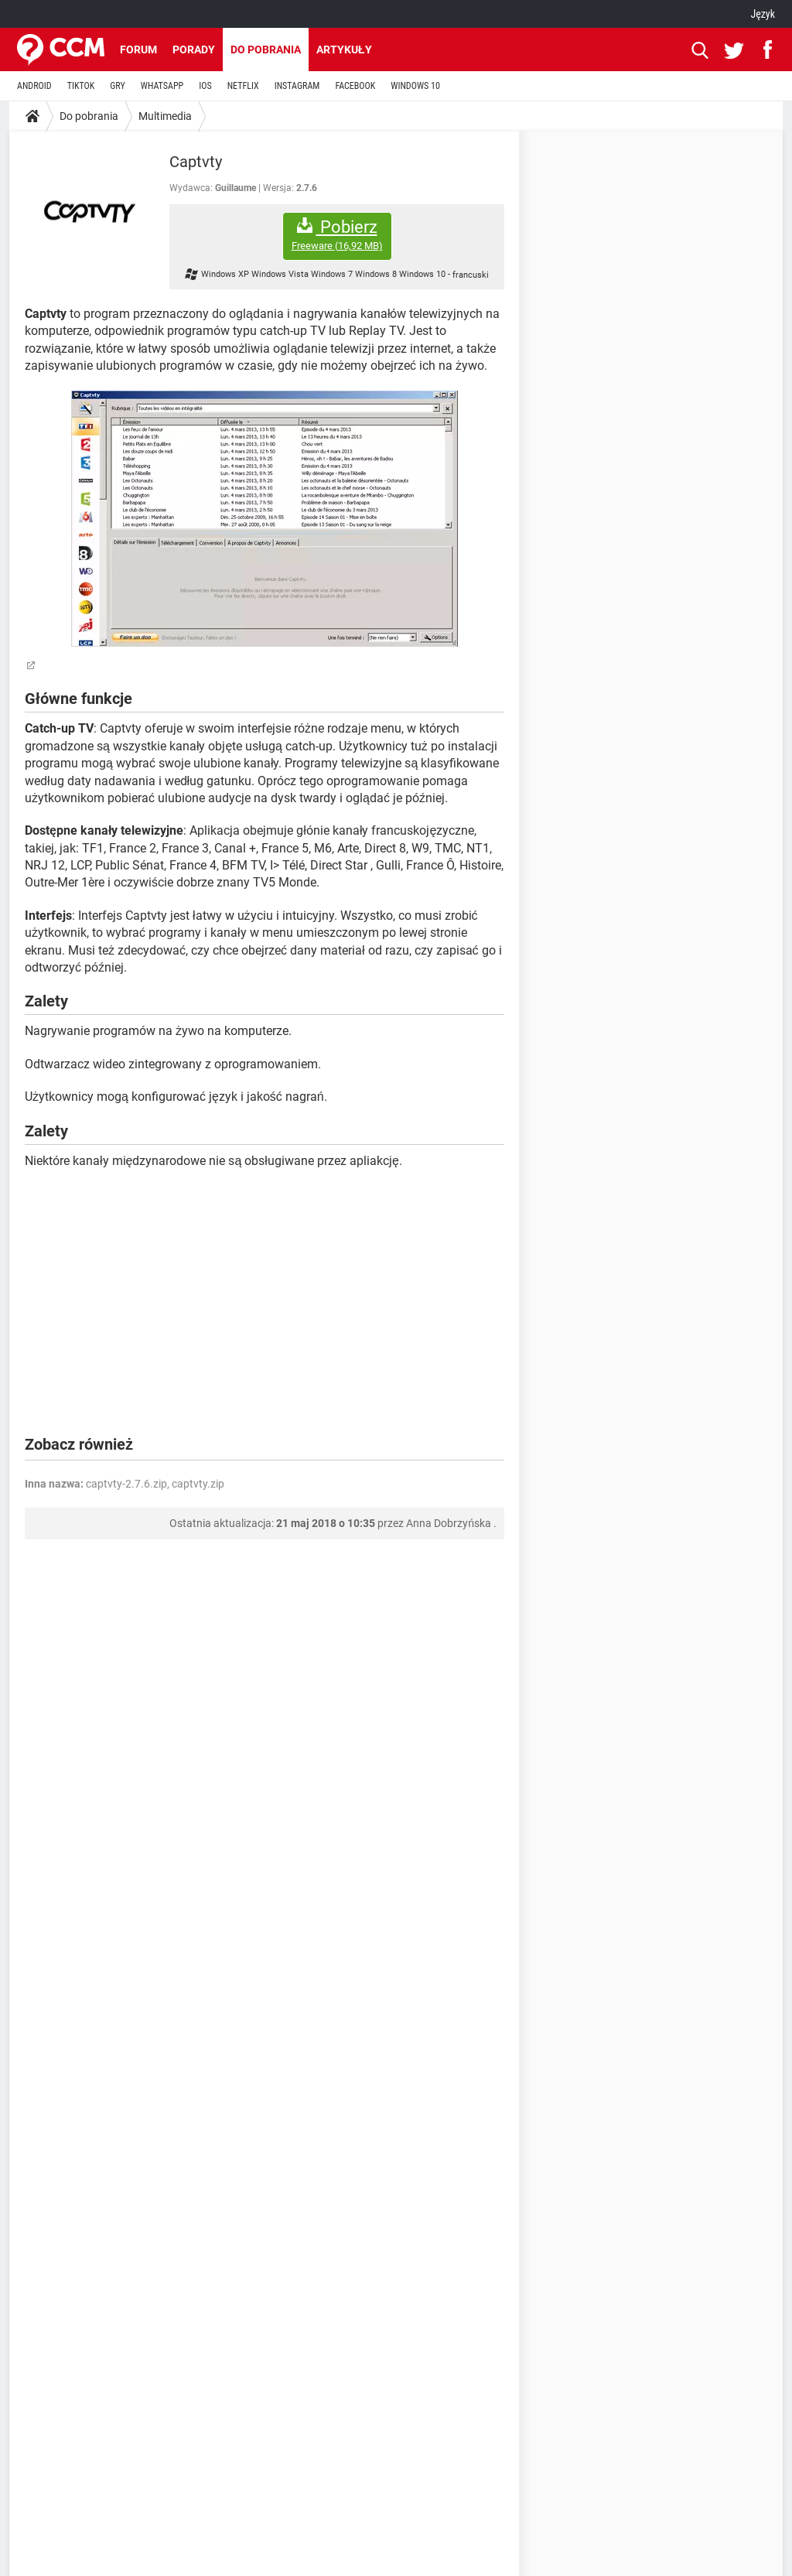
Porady (193, 49)
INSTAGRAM (297, 85)
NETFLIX (243, 85)
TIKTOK (81, 85)
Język (762, 14)
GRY (117, 85)
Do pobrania (265, 49)
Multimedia (165, 116)
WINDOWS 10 (415, 85)
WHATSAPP (162, 85)
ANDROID (34, 85)
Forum (138, 49)
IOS (205, 85)
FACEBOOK (355, 85)
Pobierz (337, 234)
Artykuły (344, 49)
